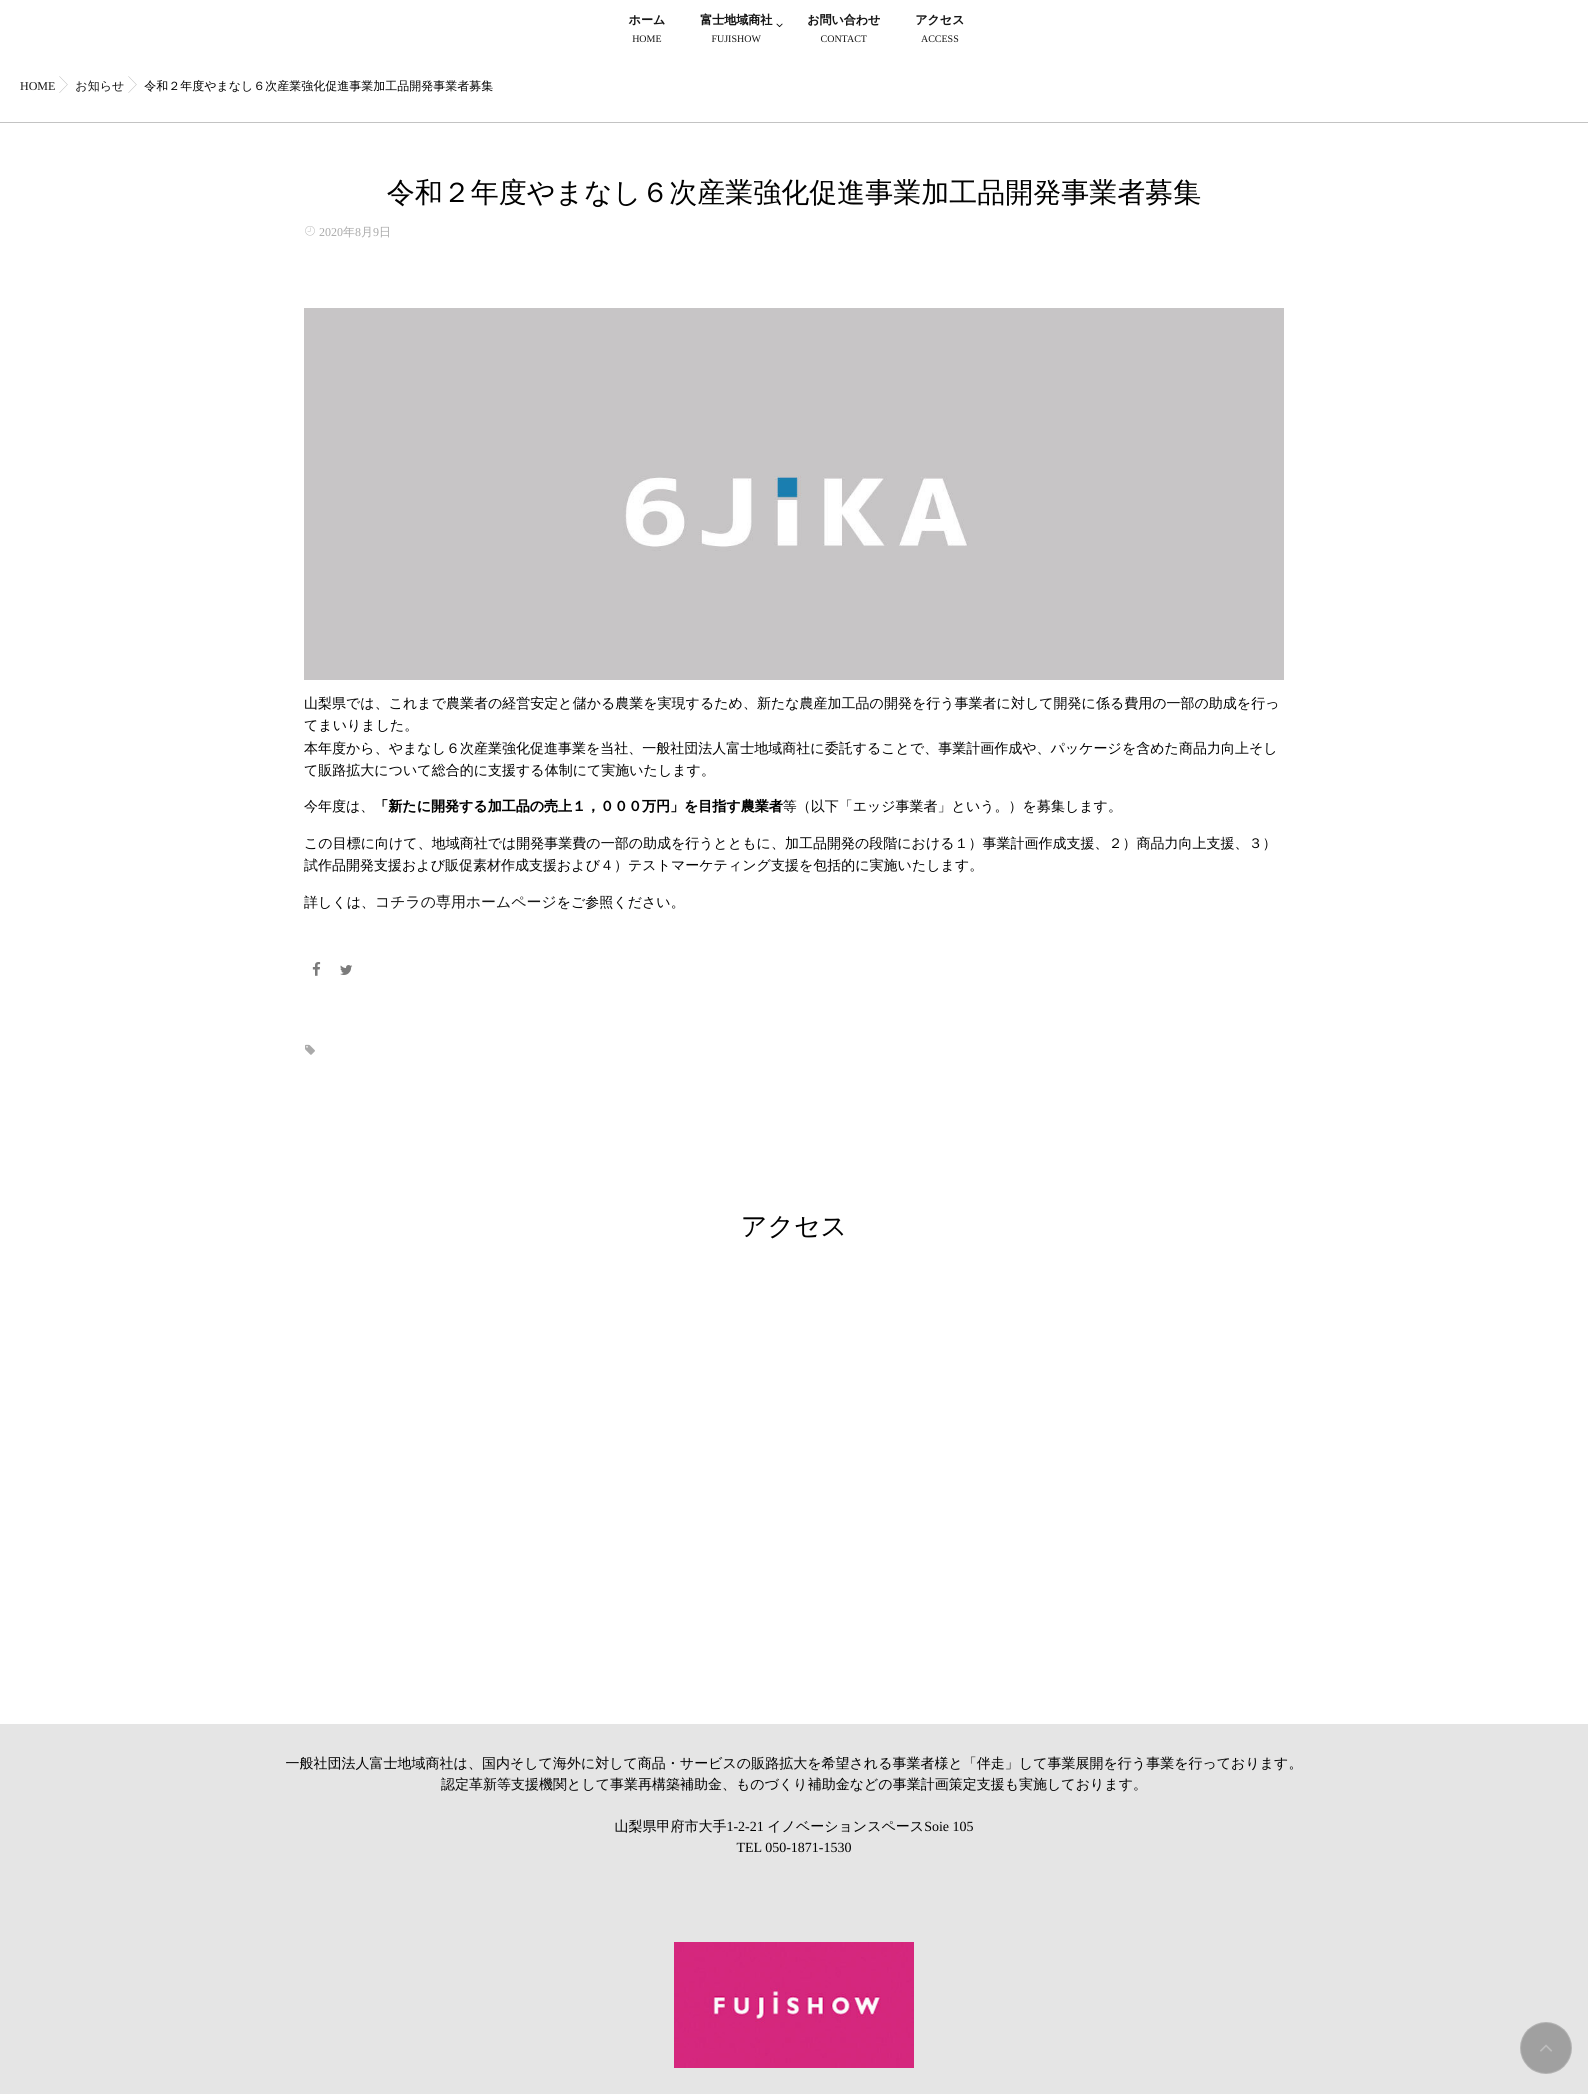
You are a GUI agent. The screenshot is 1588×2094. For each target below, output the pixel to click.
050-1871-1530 (808, 1845)
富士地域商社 (736, 31)
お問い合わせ (843, 31)
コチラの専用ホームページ (460, 902)
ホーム (647, 31)
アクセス (939, 31)
